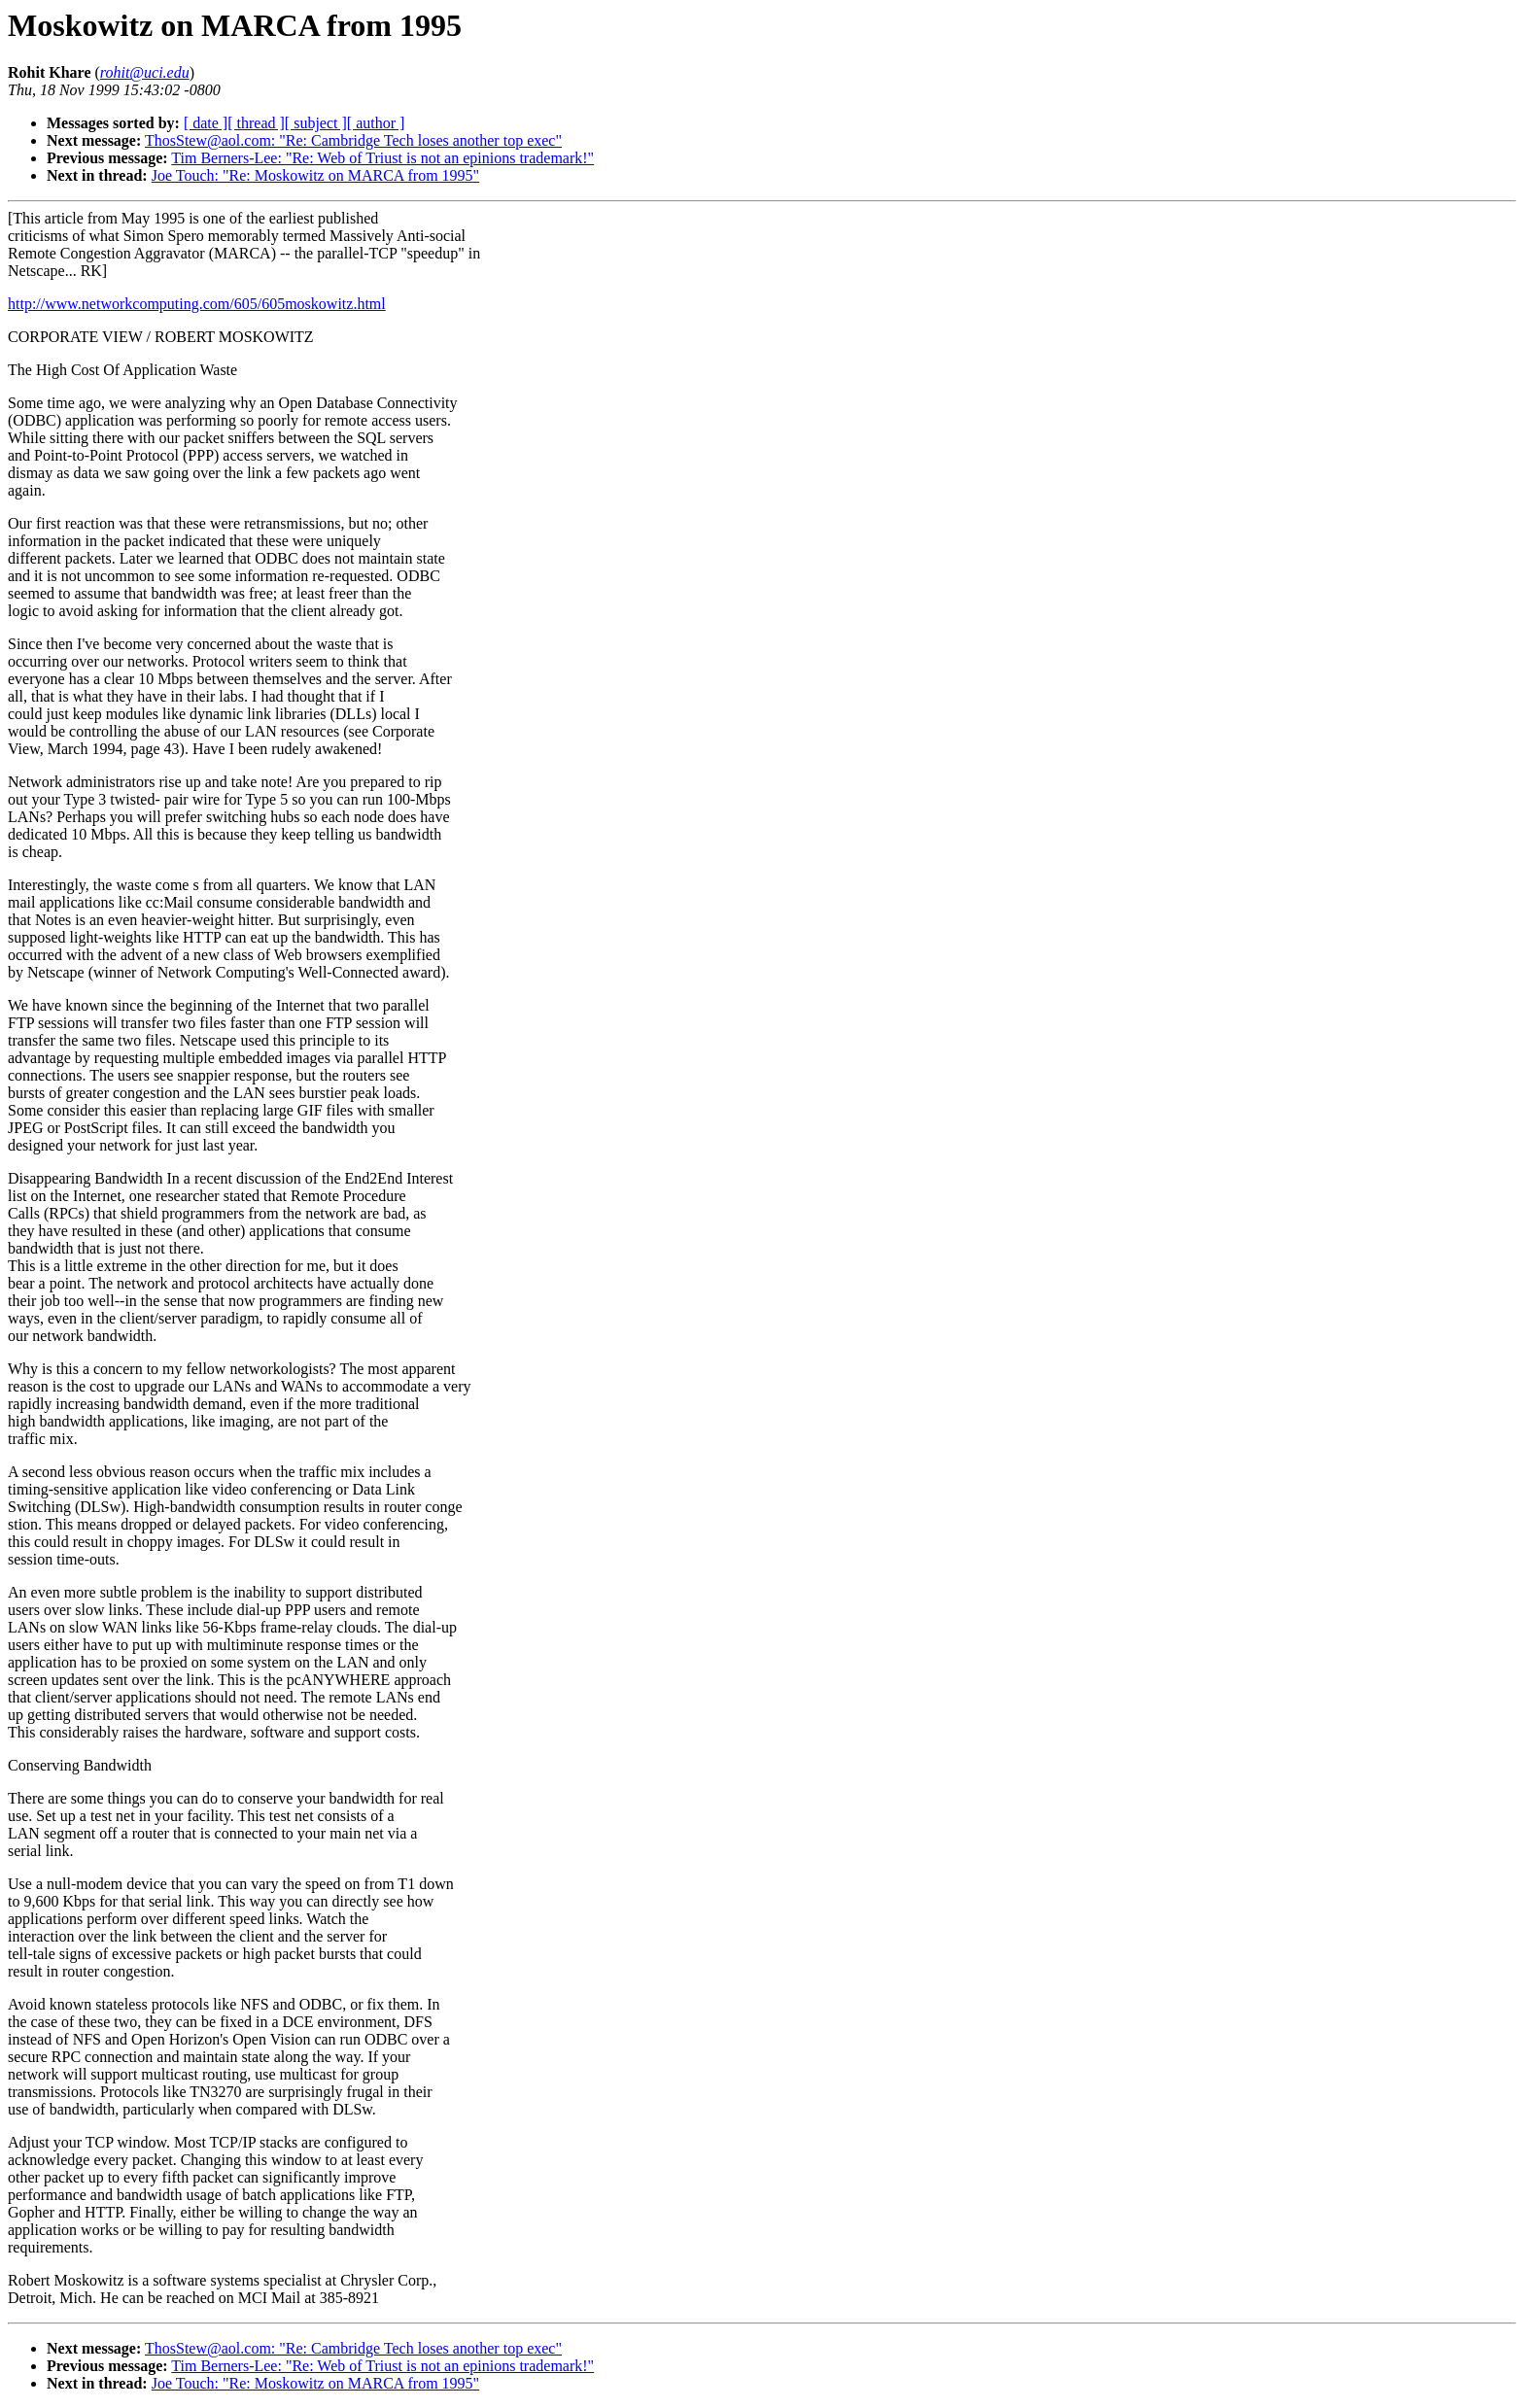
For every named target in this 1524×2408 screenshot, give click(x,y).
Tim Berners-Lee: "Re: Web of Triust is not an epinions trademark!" (382, 158)
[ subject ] (316, 123)
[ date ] (205, 123)
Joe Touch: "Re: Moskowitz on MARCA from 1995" (315, 175)
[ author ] (376, 123)
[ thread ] (256, 123)
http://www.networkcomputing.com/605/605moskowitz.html (197, 303)
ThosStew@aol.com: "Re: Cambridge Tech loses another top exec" (353, 140)
